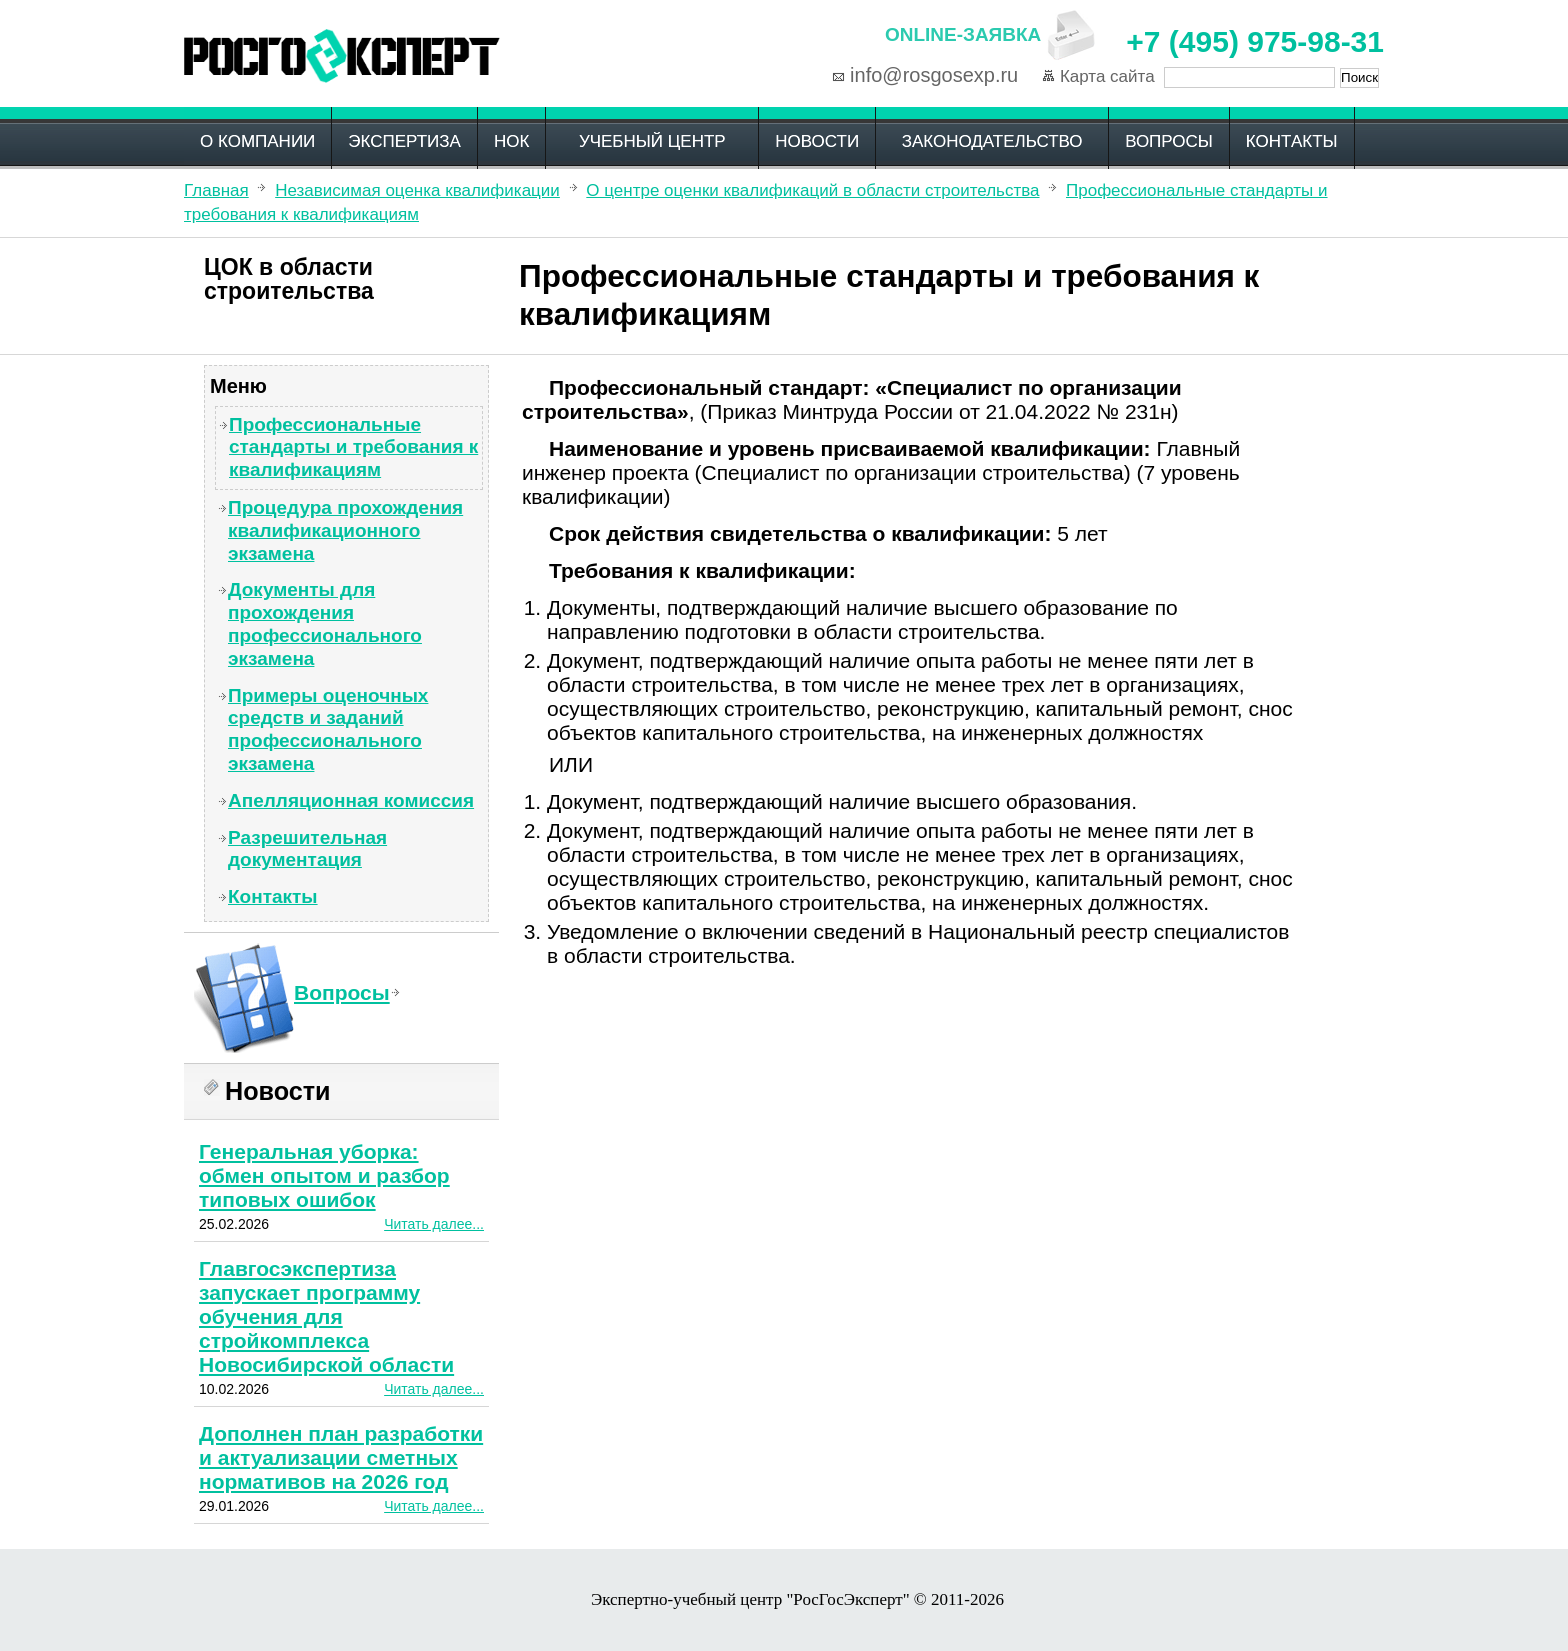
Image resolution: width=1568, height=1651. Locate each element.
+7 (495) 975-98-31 (1255, 41)
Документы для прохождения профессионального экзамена (325, 623)
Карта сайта (1107, 76)
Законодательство (992, 141)
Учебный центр (652, 141)
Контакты (1292, 141)
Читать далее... (434, 1224)
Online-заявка (963, 34)
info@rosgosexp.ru (934, 75)
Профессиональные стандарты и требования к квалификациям (353, 447)
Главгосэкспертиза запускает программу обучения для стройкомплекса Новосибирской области (326, 1316)
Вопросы (1169, 141)
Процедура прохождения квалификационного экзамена (345, 530)
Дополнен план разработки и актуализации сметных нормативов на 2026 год (341, 1457)
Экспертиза (404, 141)
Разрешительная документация (307, 849)
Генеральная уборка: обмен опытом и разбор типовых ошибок (324, 1175)
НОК (511, 141)
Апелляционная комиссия (351, 800)
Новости (817, 141)
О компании (257, 141)
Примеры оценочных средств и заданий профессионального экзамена (328, 729)
